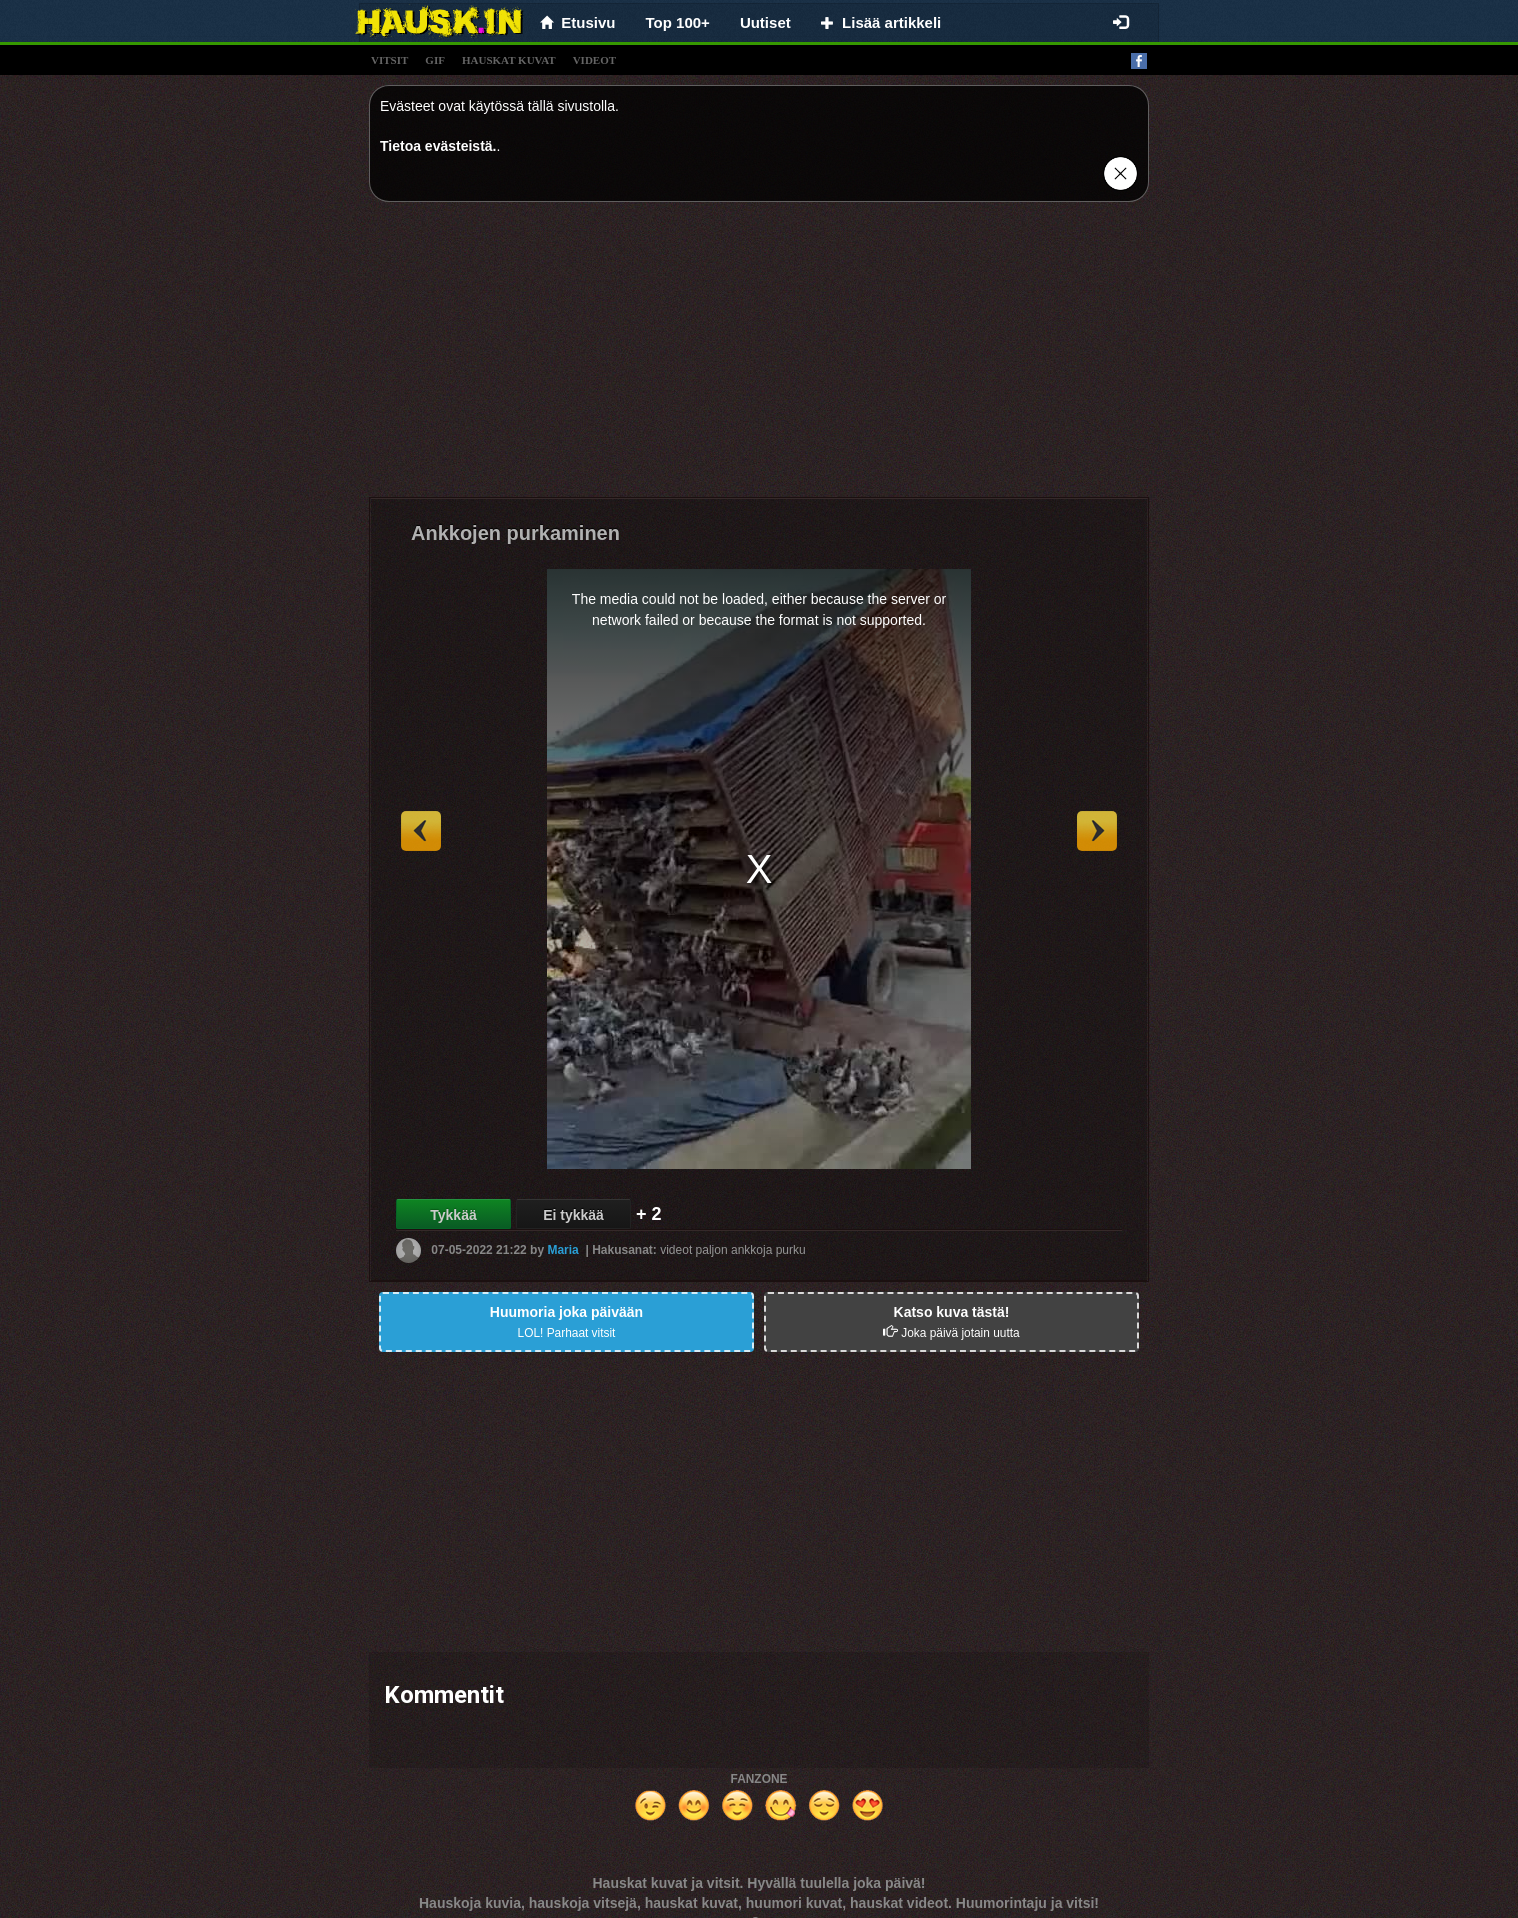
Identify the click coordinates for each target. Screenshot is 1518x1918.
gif (435, 60)
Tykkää (453, 1215)
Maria (562, 1250)
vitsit (389, 60)
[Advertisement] (759, 357)
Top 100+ (678, 22)
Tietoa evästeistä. (438, 146)
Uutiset (765, 22)
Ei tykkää (573, 1215)
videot (594, 60)
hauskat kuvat (509, 60)
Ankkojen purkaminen (515, 533)
